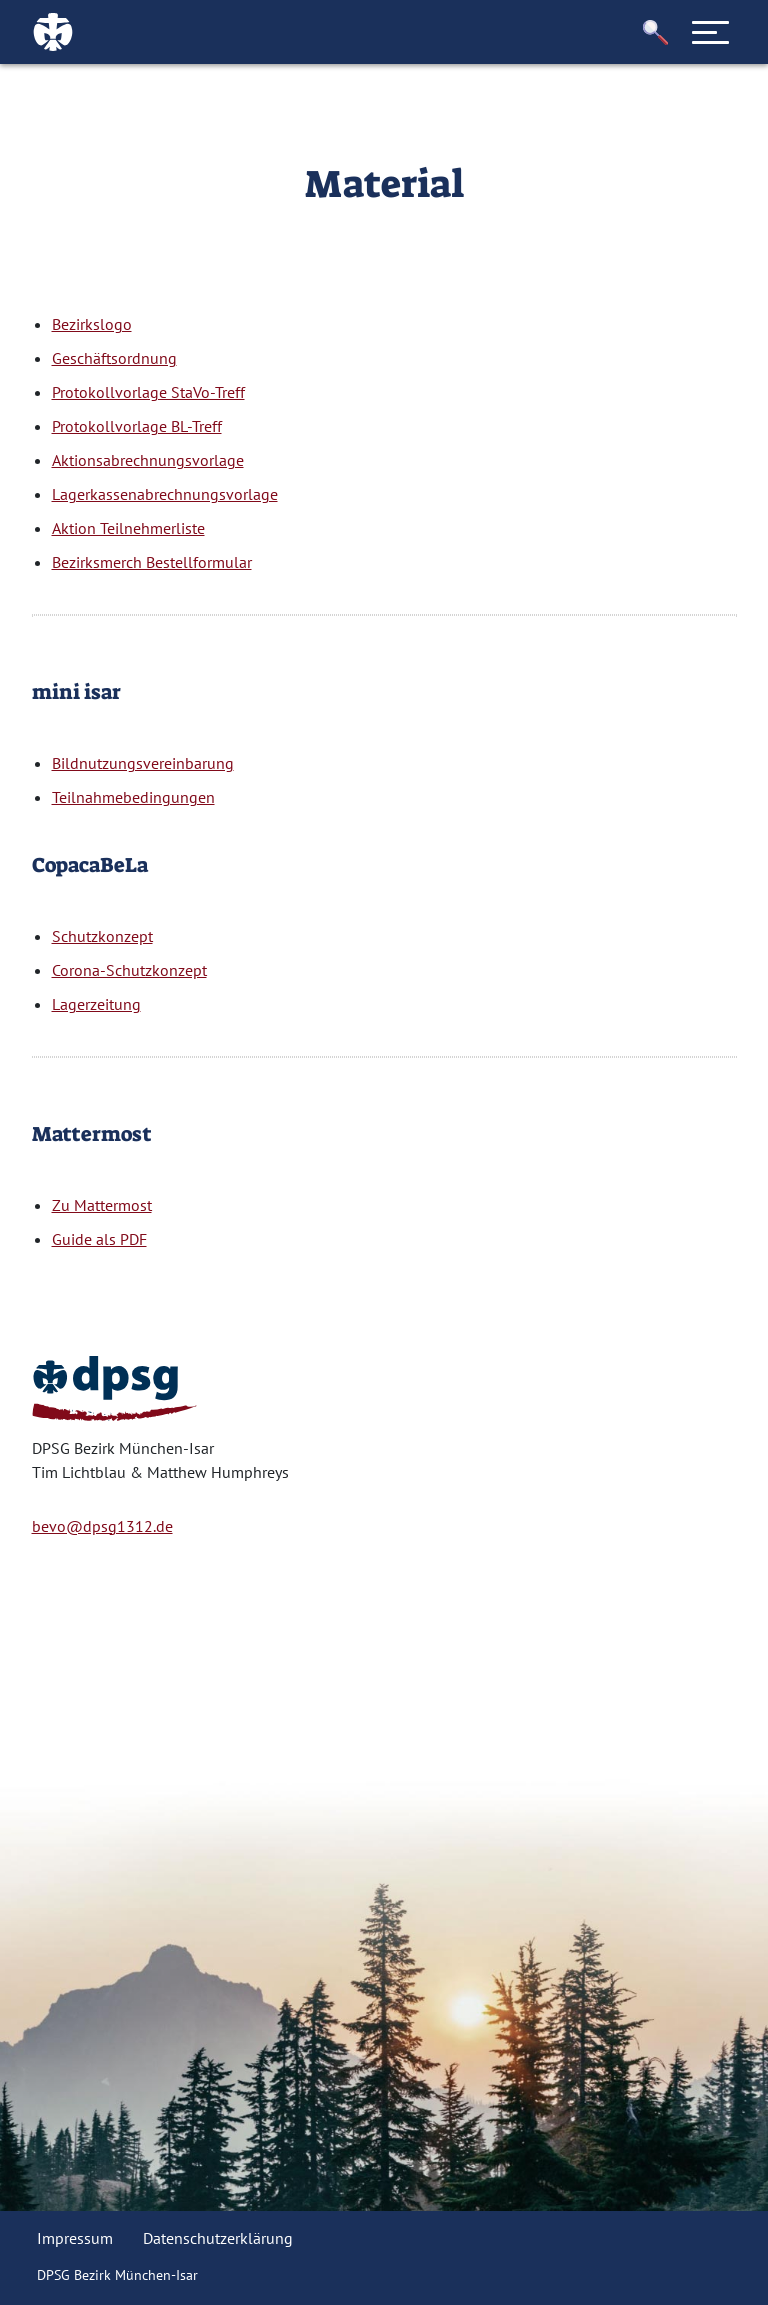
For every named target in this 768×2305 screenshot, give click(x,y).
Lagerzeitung (96, 1004)
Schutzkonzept (102, 936)
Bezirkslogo (92, 324)
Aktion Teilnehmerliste (128, 528)
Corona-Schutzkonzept (129, 970)
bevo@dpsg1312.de (102, 1526)
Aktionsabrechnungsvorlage (148, 460)
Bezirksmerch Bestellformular (152, 562)
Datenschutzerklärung (218, 2238)
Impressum (75, 2238)
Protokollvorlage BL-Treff (137, 426)
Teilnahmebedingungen (133, 797)
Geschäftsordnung (114, 358)
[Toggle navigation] (711, 32)
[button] (656, 32)
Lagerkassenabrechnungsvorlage (165, 494)
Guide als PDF (99, 1239)
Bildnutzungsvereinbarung (143, 763)
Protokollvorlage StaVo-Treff (148, 392)
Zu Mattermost (102, 1205)
